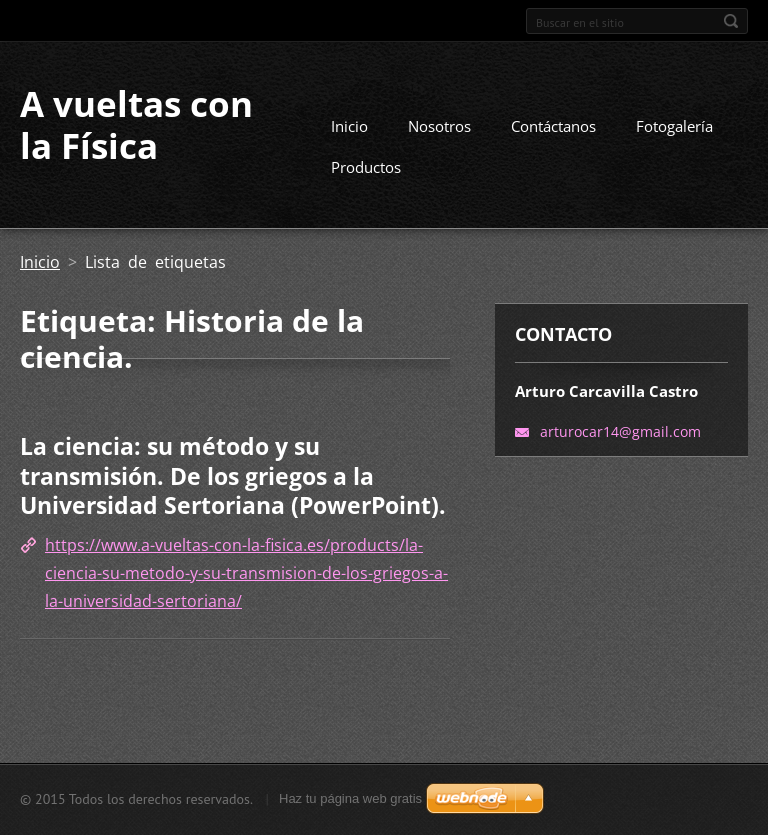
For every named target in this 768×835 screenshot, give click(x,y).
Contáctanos (553, 126)
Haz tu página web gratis (350, 798)
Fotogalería (674, 126)
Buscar (731, 21)
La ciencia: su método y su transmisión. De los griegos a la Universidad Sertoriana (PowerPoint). (233, 475)
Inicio (349, 126)
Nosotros (439, 126)
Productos (366, 167)
